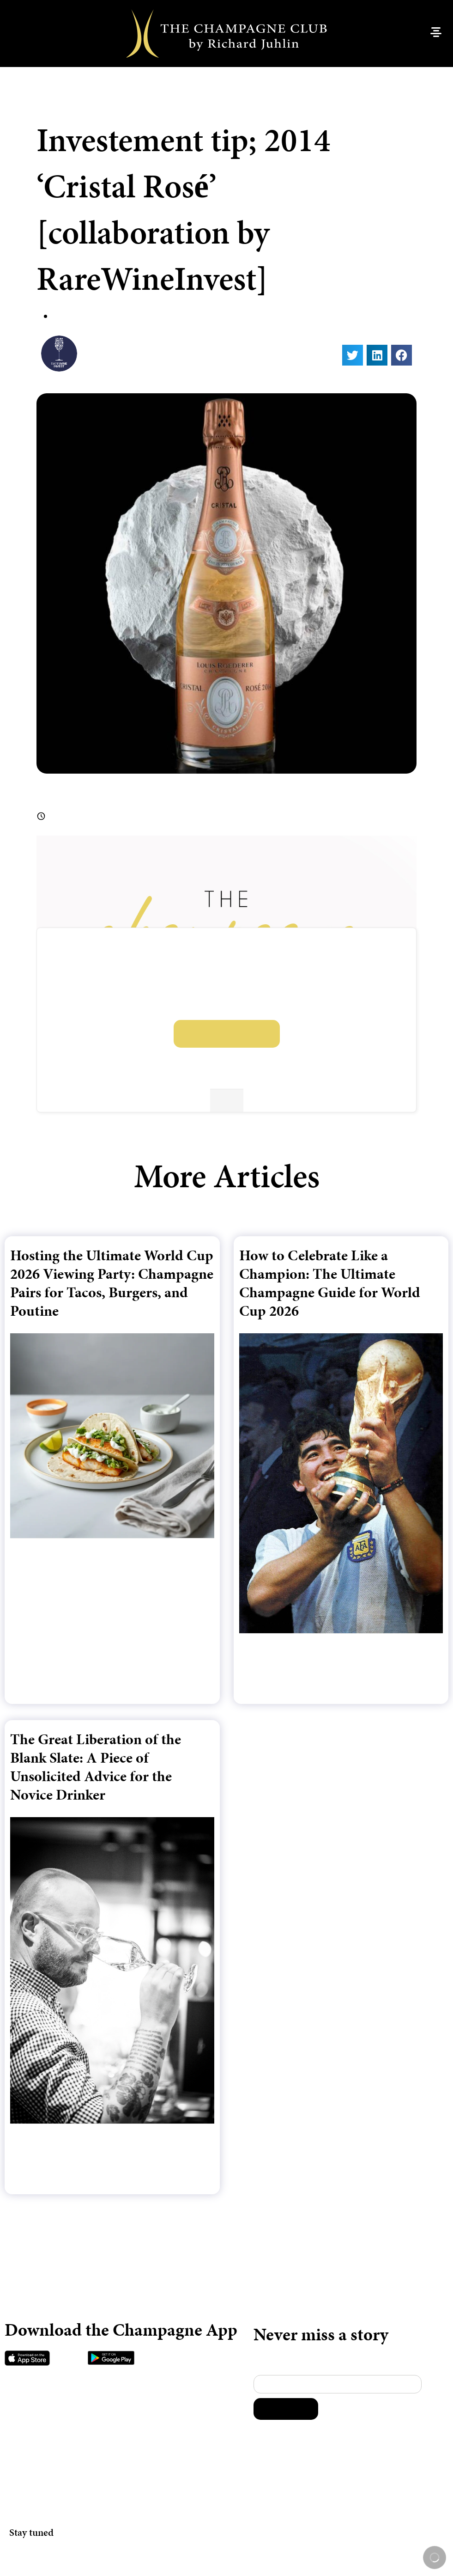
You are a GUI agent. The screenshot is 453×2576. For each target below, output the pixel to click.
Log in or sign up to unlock (227, 1034)
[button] (352, 355)
